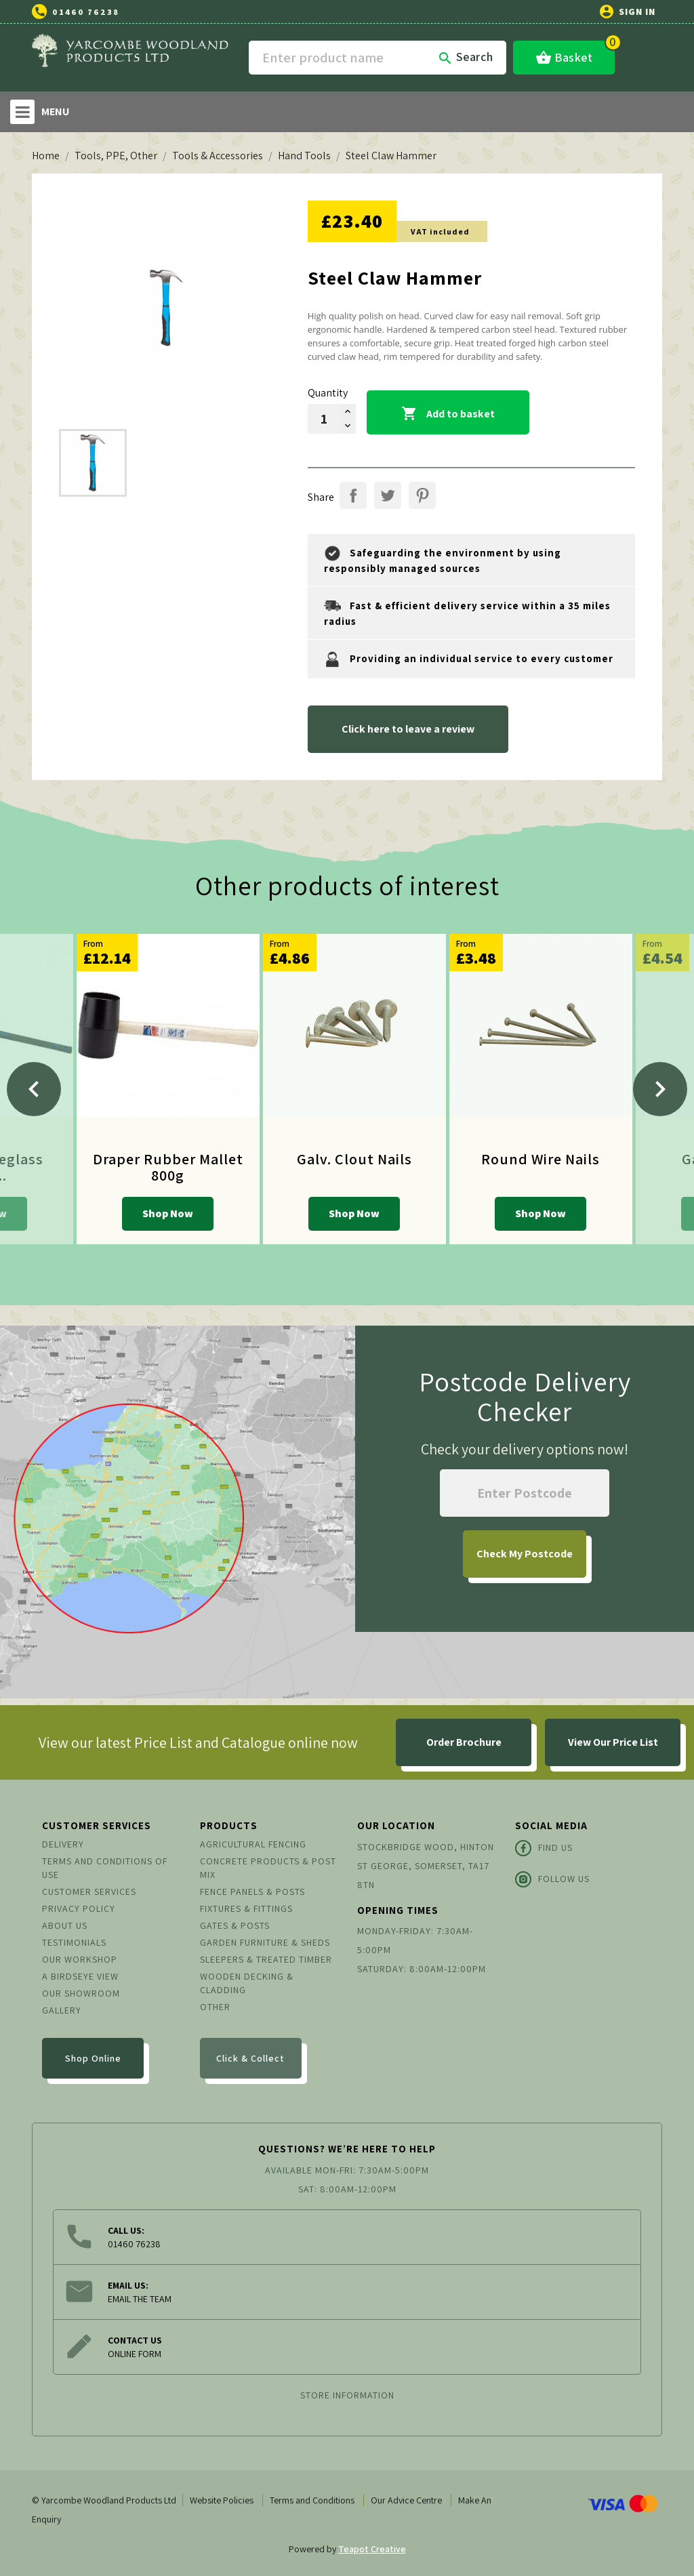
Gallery (61, 2010)
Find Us (544, 1848)
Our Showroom (81, 1993)
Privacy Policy (78, 1908)
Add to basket (448, 414)
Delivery (63, 1844)
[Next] (660, 1089)
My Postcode (524, 1554)
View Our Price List (613, 1742)
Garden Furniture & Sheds (265, 1942)
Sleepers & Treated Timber (266, 1959)
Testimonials (74, 1942)
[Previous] (34, 1089)
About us (64, 1925)
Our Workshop (79, 1959)
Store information (347, 2395)
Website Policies (221, 2500)
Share (353, 495)
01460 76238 (85, 12)
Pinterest (422, 495)
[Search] (377, 58)
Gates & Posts (235, 1925)
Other (215, 2007)
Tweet (387, 495)
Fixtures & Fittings (246, 1908)
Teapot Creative (372, 2549)
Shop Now (167, 1213)
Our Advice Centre (406, 2500)
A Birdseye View (80, 1976)
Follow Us (552, 1879)
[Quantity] (324, 419)
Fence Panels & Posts (252, 1891)
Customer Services (89, 1891)
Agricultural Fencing (253, 1844)
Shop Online (93, 2058)
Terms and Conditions (312, 2500)
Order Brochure (464, 1742)
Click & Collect (250, 2058)
